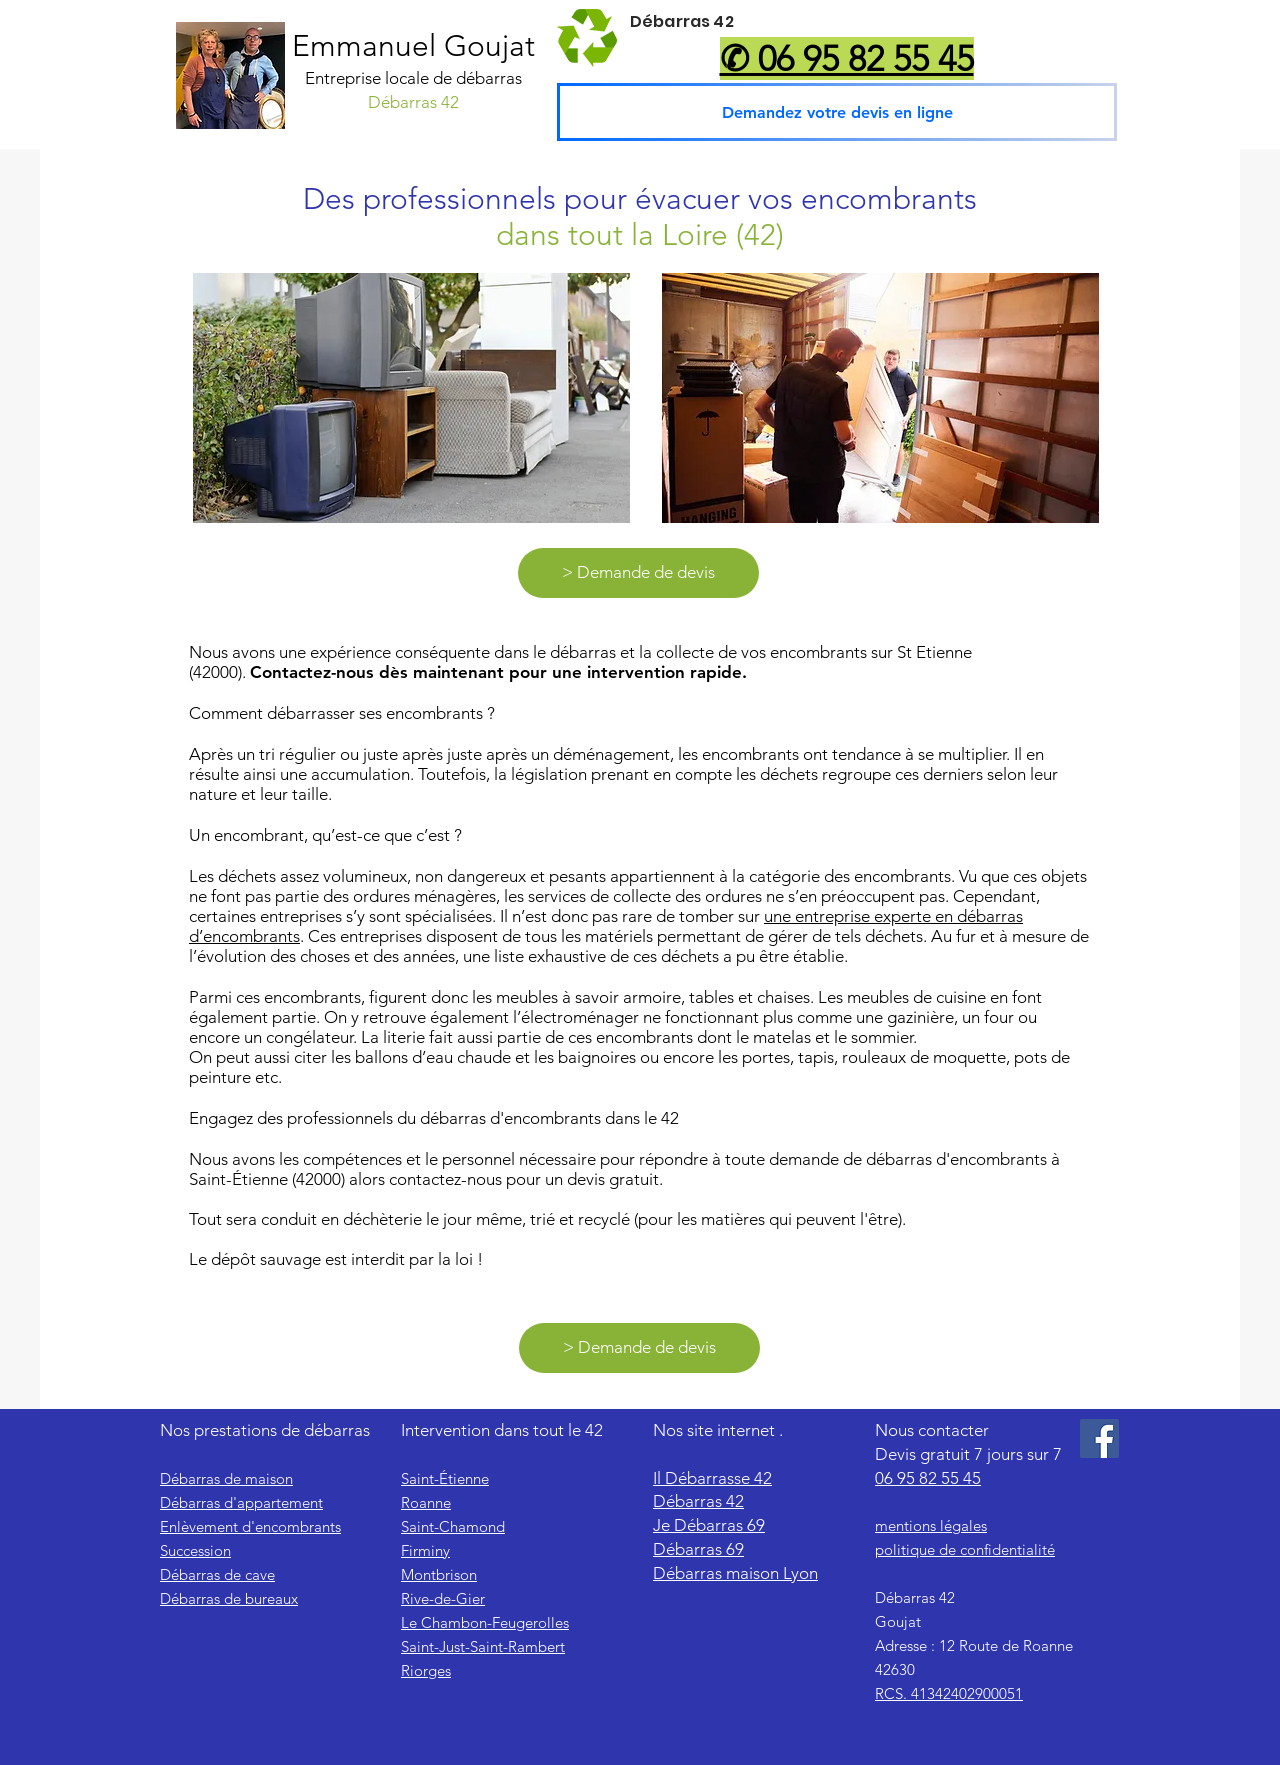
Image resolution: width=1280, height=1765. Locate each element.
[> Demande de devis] (638, 573)
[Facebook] (1099, 1438)
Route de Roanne (1014, 1645)
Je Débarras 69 (709, 1525)
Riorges (426, 1670)
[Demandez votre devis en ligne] (837, 112)
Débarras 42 (698, 1501)
